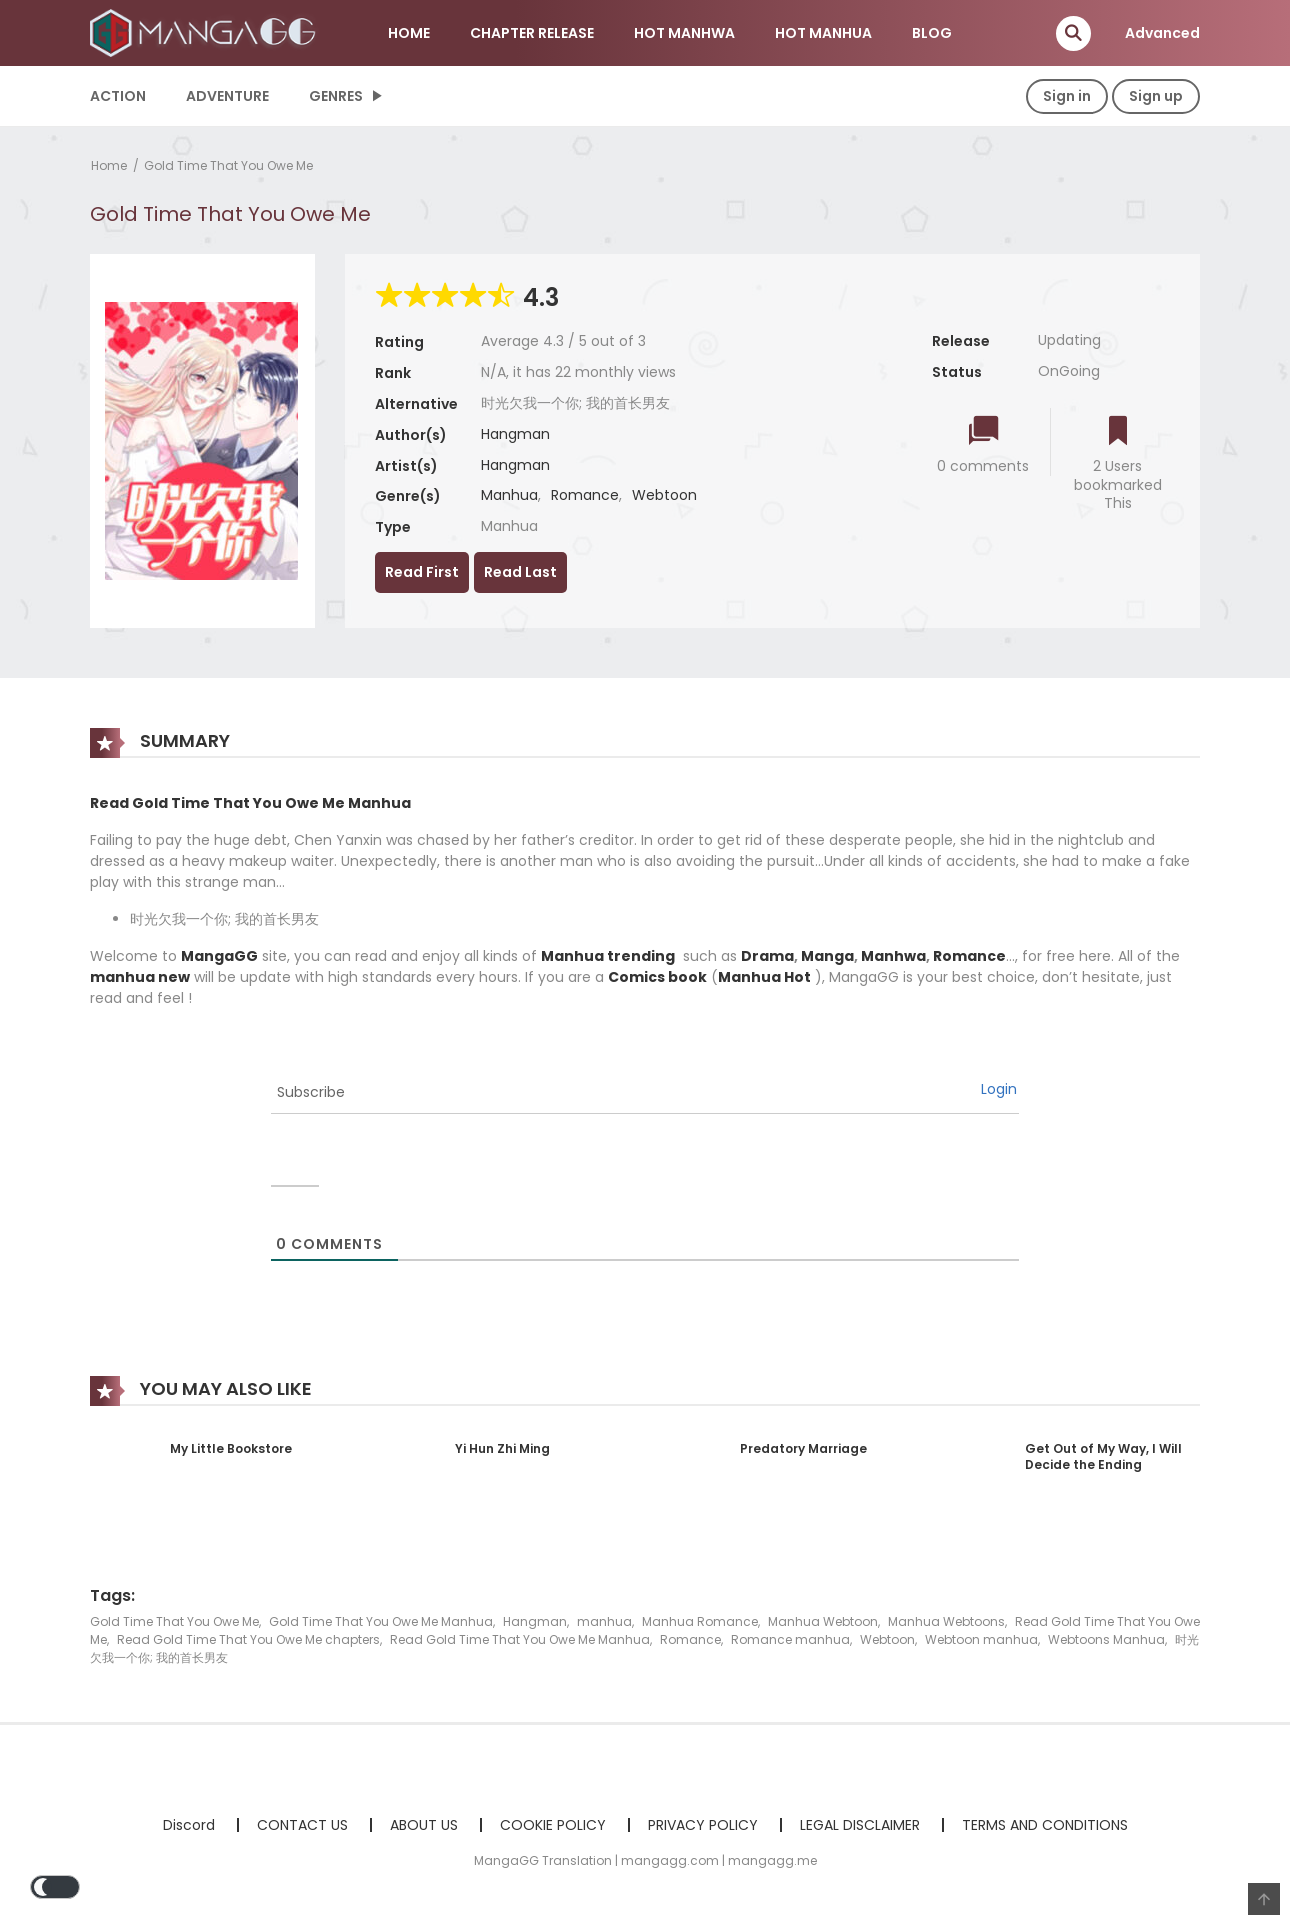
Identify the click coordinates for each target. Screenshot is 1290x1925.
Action (118, 96)
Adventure (227, 96)
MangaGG (219, 956)
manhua (604, 1621)
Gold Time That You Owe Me (228, 165)
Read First (422, 572)
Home (109, 165)
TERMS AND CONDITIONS (1045, 1825)
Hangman (515, 434)
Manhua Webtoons (946, 1621)
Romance (585, 495)
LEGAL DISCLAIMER (860, 1825)
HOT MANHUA (823, 33)
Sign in (1067, 96)
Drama (767, 956)
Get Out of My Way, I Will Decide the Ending (1103, 1456)
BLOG (932, 33)
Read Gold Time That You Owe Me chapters (248, 1639)
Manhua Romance (700, 1621)
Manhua (509, 495)
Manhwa (893, 956)
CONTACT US (302, 1825)
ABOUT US (424, 1825)
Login (999, 1089)
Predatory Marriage (803, 1448)
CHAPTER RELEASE (532, 33)
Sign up (1156, 96)
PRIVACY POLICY (703, 1825)
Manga (827, 956)
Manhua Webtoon (823, 1621)
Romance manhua (790, 1639)
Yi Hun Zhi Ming (502, 1448)
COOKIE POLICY (553, 1825)
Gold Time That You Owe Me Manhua (381, 1621)
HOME (409, 33)
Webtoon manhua (981, 1639)
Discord (189, 1825)
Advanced (1162, 33)
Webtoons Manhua (1106, 1639)
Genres (336, 96)
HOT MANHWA (684, 33)
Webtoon (664, 495)
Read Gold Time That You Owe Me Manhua (520, 1639)
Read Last (520, 572)
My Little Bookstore (231, 1448)
